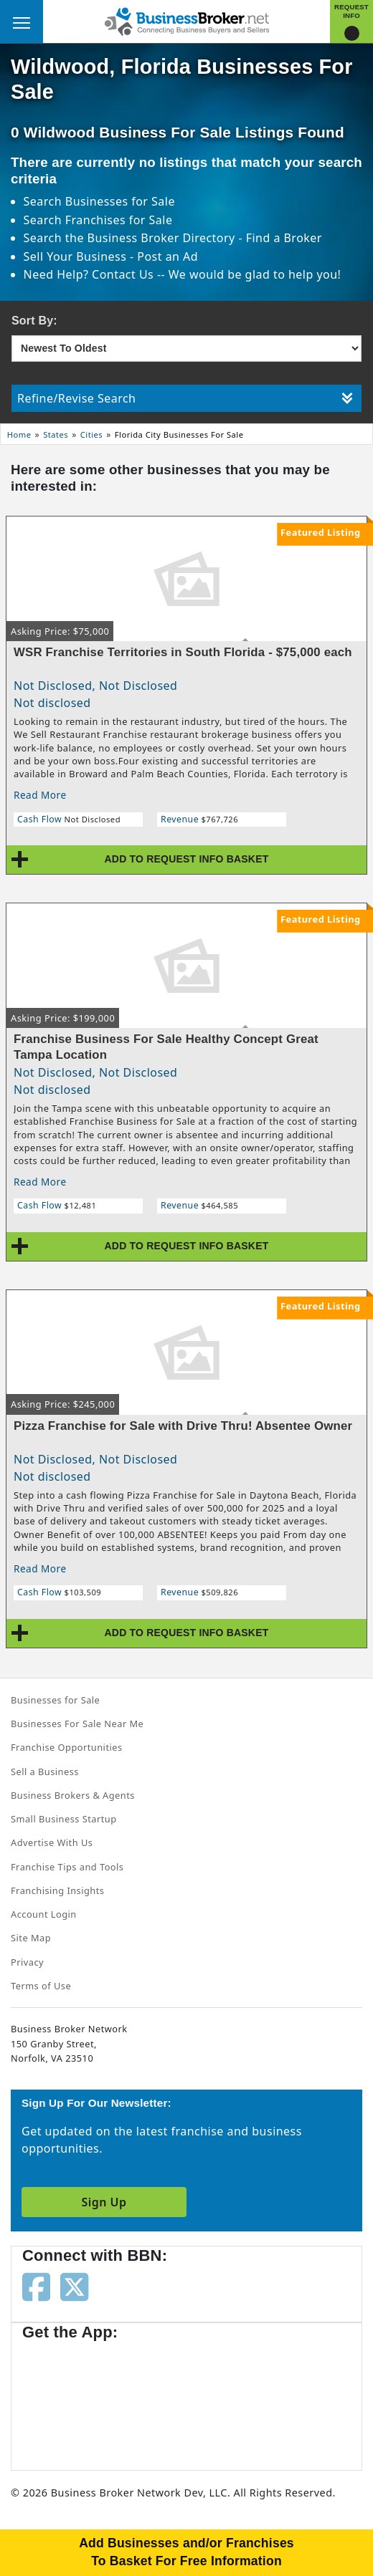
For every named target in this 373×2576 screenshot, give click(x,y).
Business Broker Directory (161, 238)
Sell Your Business (77, 256)
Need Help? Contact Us (90, 274)
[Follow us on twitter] (74, 2285)
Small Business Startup (64, 1818)
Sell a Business (45, 1771)
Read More (40, 795)
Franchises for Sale (119, 220)
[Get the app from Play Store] (187, 2398)
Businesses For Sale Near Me (77, 1723)
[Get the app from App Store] (74, 2398)
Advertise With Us (52, 1842)
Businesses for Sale (120, 201)
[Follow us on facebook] (36, 2285)
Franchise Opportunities (67, 1747)
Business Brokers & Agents (73, 1795)
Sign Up (103, 2202)
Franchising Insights (57, 1890)
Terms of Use (41, 1985)
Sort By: (34, 320)
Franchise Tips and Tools (67, 1866)
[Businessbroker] (186, 20)
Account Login (44, 1914)
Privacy (27, 1962)
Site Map (31, 1937)
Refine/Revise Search (185, 398)
